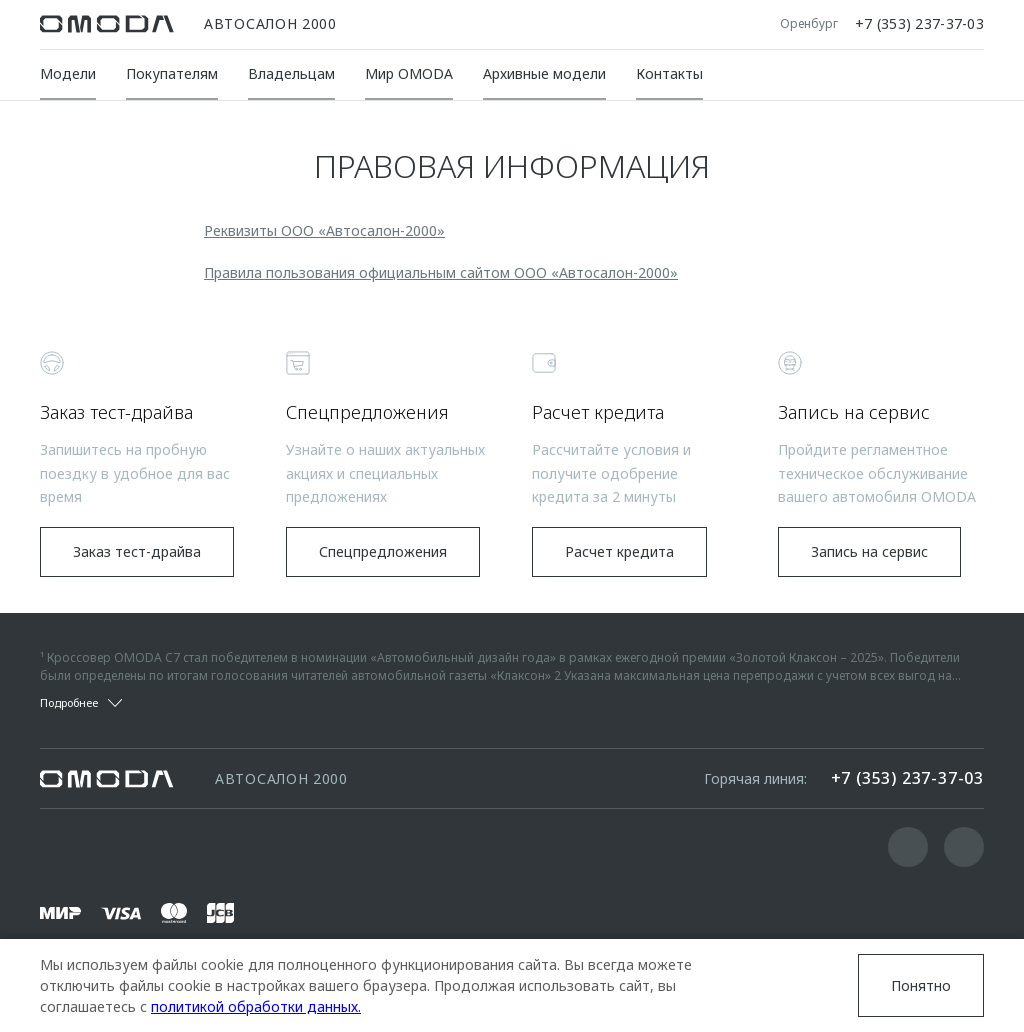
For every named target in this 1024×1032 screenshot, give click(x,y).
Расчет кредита (619, 551)
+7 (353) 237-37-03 (919, 24)
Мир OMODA (409, 73)
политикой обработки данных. (256, 1006)
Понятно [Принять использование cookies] (921, 985)
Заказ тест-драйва (137, 551)
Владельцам (291, 73)
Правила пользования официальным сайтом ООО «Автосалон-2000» (441, 272)
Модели (68, 73)
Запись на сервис (869, 551)
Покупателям (172, 73)
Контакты (669, 73)
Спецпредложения (383, 551)
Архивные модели (544, 73)
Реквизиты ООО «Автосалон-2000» (324, 230)
